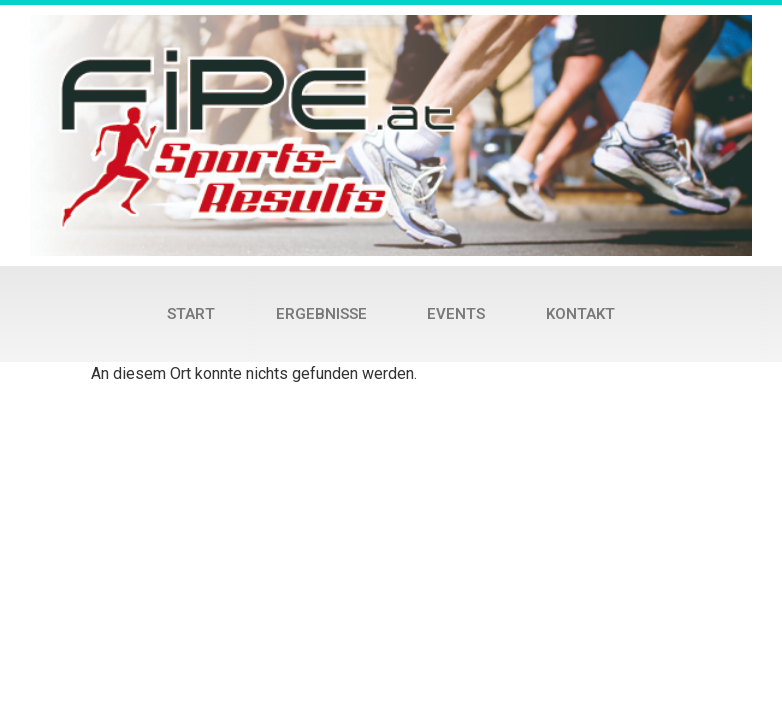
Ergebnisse (321, 314)
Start (191, 314)
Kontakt (580, 314)
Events (456, 314)
